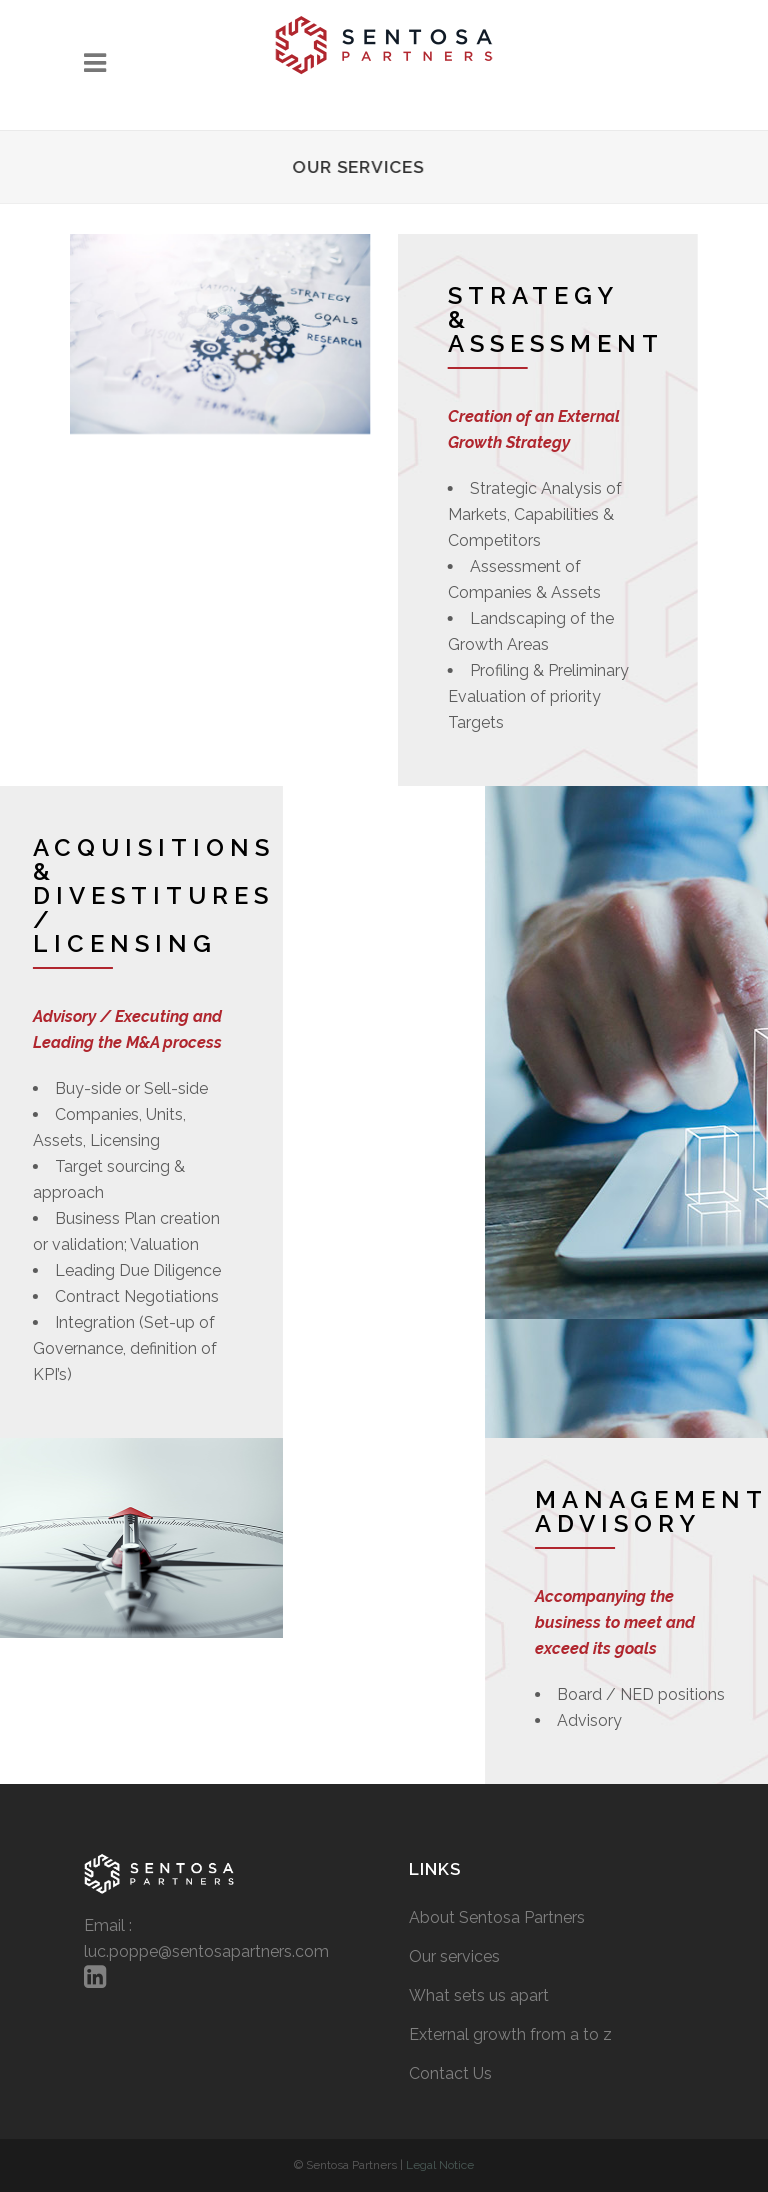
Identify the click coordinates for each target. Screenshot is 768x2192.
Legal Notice (440, 2165)
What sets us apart (479, 1995)
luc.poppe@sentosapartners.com (206, 1951)
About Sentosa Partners (497, 1917)
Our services (454, 1956)
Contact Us (450, 2073)
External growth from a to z (510, 2034)
